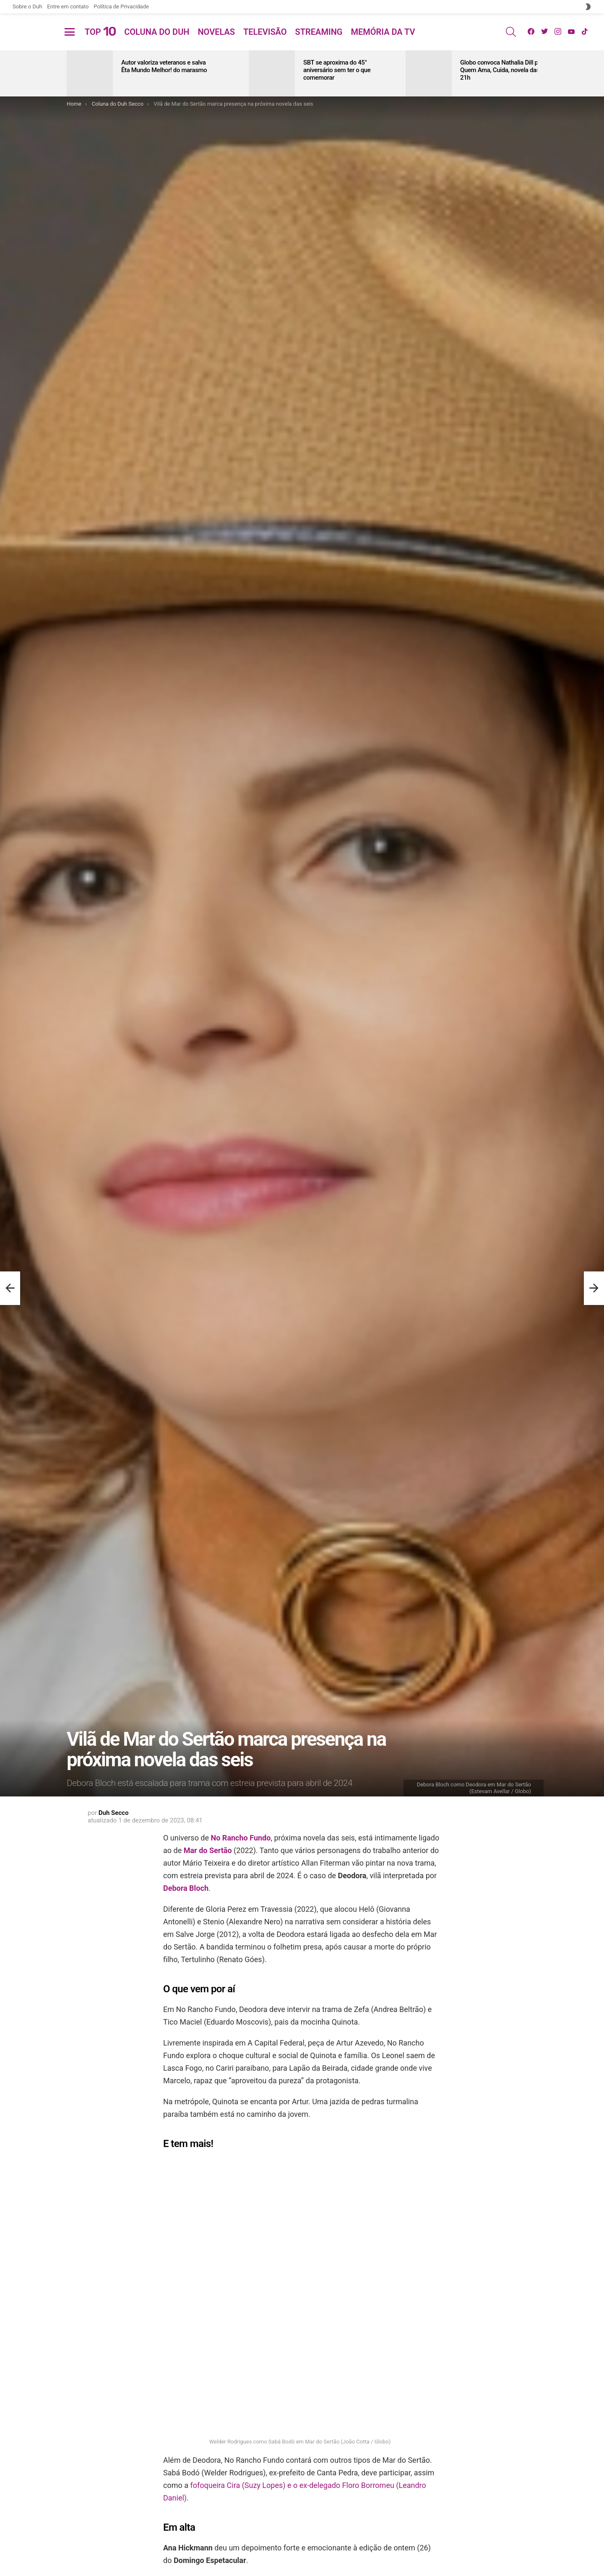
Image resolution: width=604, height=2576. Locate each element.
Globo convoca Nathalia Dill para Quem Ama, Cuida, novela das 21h (503, 90)
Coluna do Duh (156, 42)
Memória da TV (383, 42)
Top (100, 42)
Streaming (319, 42)
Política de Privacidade (121, 6)
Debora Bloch (185, 1908)
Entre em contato (68, 6)
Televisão (265, 42)
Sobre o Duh (27, 6)
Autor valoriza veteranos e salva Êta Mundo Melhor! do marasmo (164, 86)
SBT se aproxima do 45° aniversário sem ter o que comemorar (336, 90)
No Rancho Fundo (241, 1857)
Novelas (216, 42)
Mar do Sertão (208, 1870)
